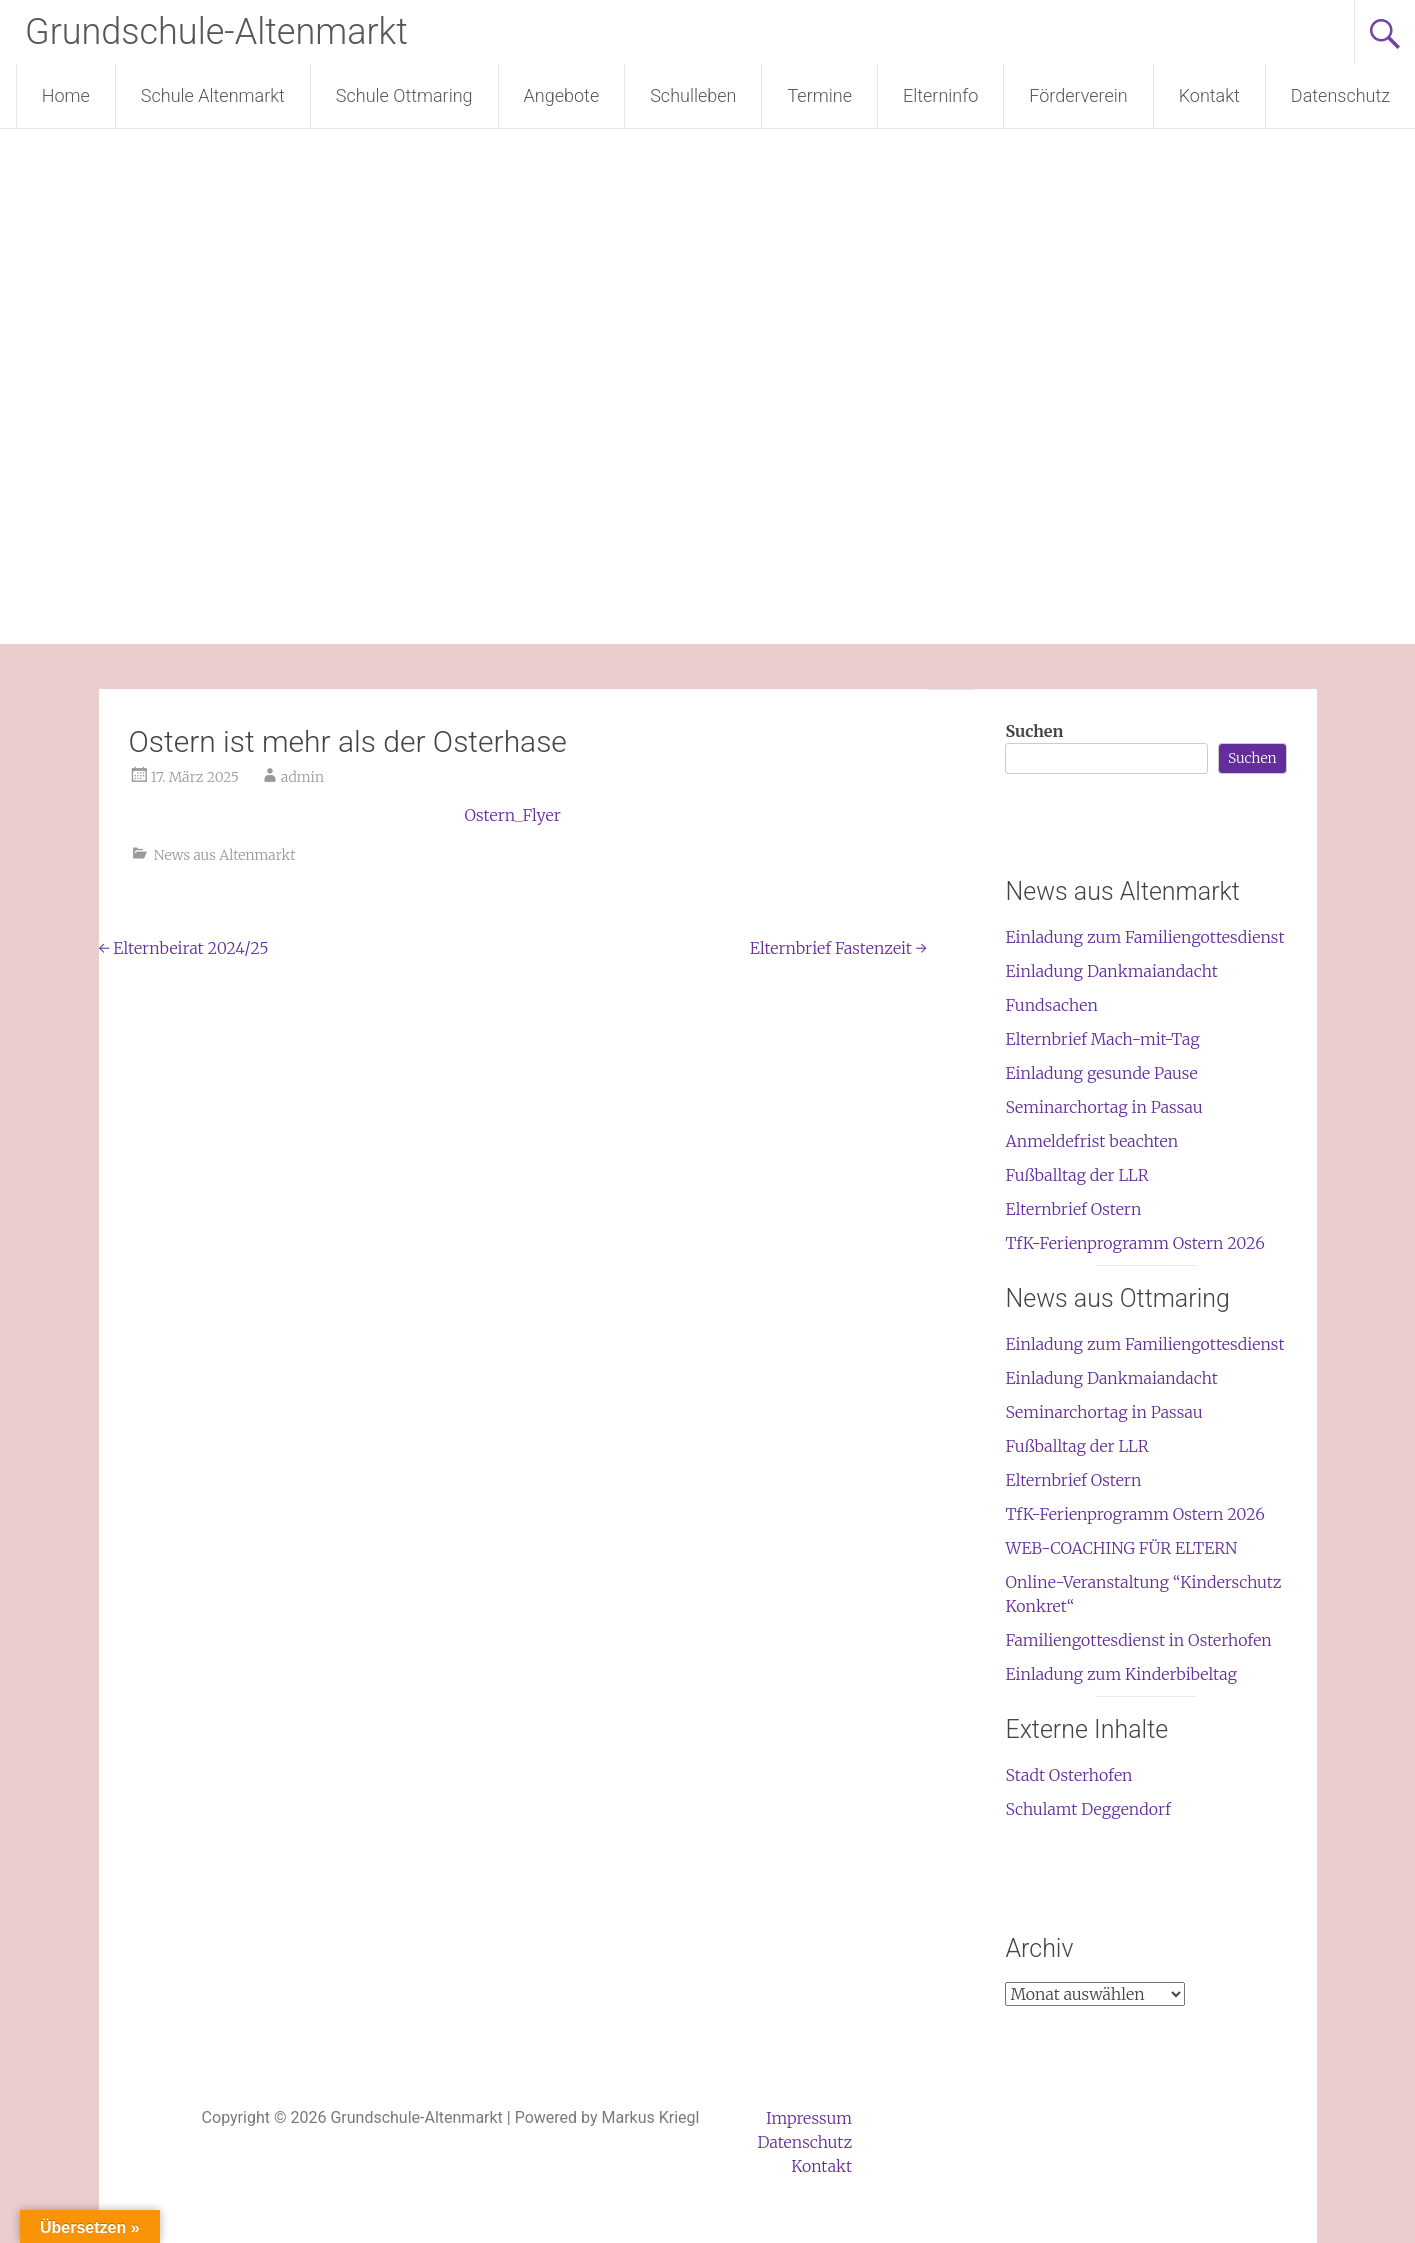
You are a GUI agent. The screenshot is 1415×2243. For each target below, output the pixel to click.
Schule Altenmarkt (213, 95)
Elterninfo (940, 95)
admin (302, 777)
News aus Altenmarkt (225, 855)
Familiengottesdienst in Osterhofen (1138, 1640)
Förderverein (1078, 95)
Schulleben (693, 95)
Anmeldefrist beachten (1091, 1141)
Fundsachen (1051, 1005)
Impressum (809, 2118)
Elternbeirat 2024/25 (184, 948)
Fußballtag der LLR (1076, 1175)
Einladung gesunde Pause (1101, 1073)
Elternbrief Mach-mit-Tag (1102, 1039)
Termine (819, 95)
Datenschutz (1340, 95)
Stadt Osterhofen (1068, 1775)
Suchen (1034, 731)
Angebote (562, 95)
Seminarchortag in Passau (1103, 1107)
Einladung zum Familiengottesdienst (1144, 937)
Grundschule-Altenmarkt (216, 32)
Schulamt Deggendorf (1087, 1809)
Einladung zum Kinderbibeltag (1121, 1674)
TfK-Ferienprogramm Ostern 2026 (1134, 1243)
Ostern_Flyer (512, 815)
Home (66, 95)
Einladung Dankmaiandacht (1111, 971)
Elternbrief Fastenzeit (838, 948)
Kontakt (1209, 95)
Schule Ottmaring (404, 95)
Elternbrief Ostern (1073, 1209)
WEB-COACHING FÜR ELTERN (1121, 1548)
